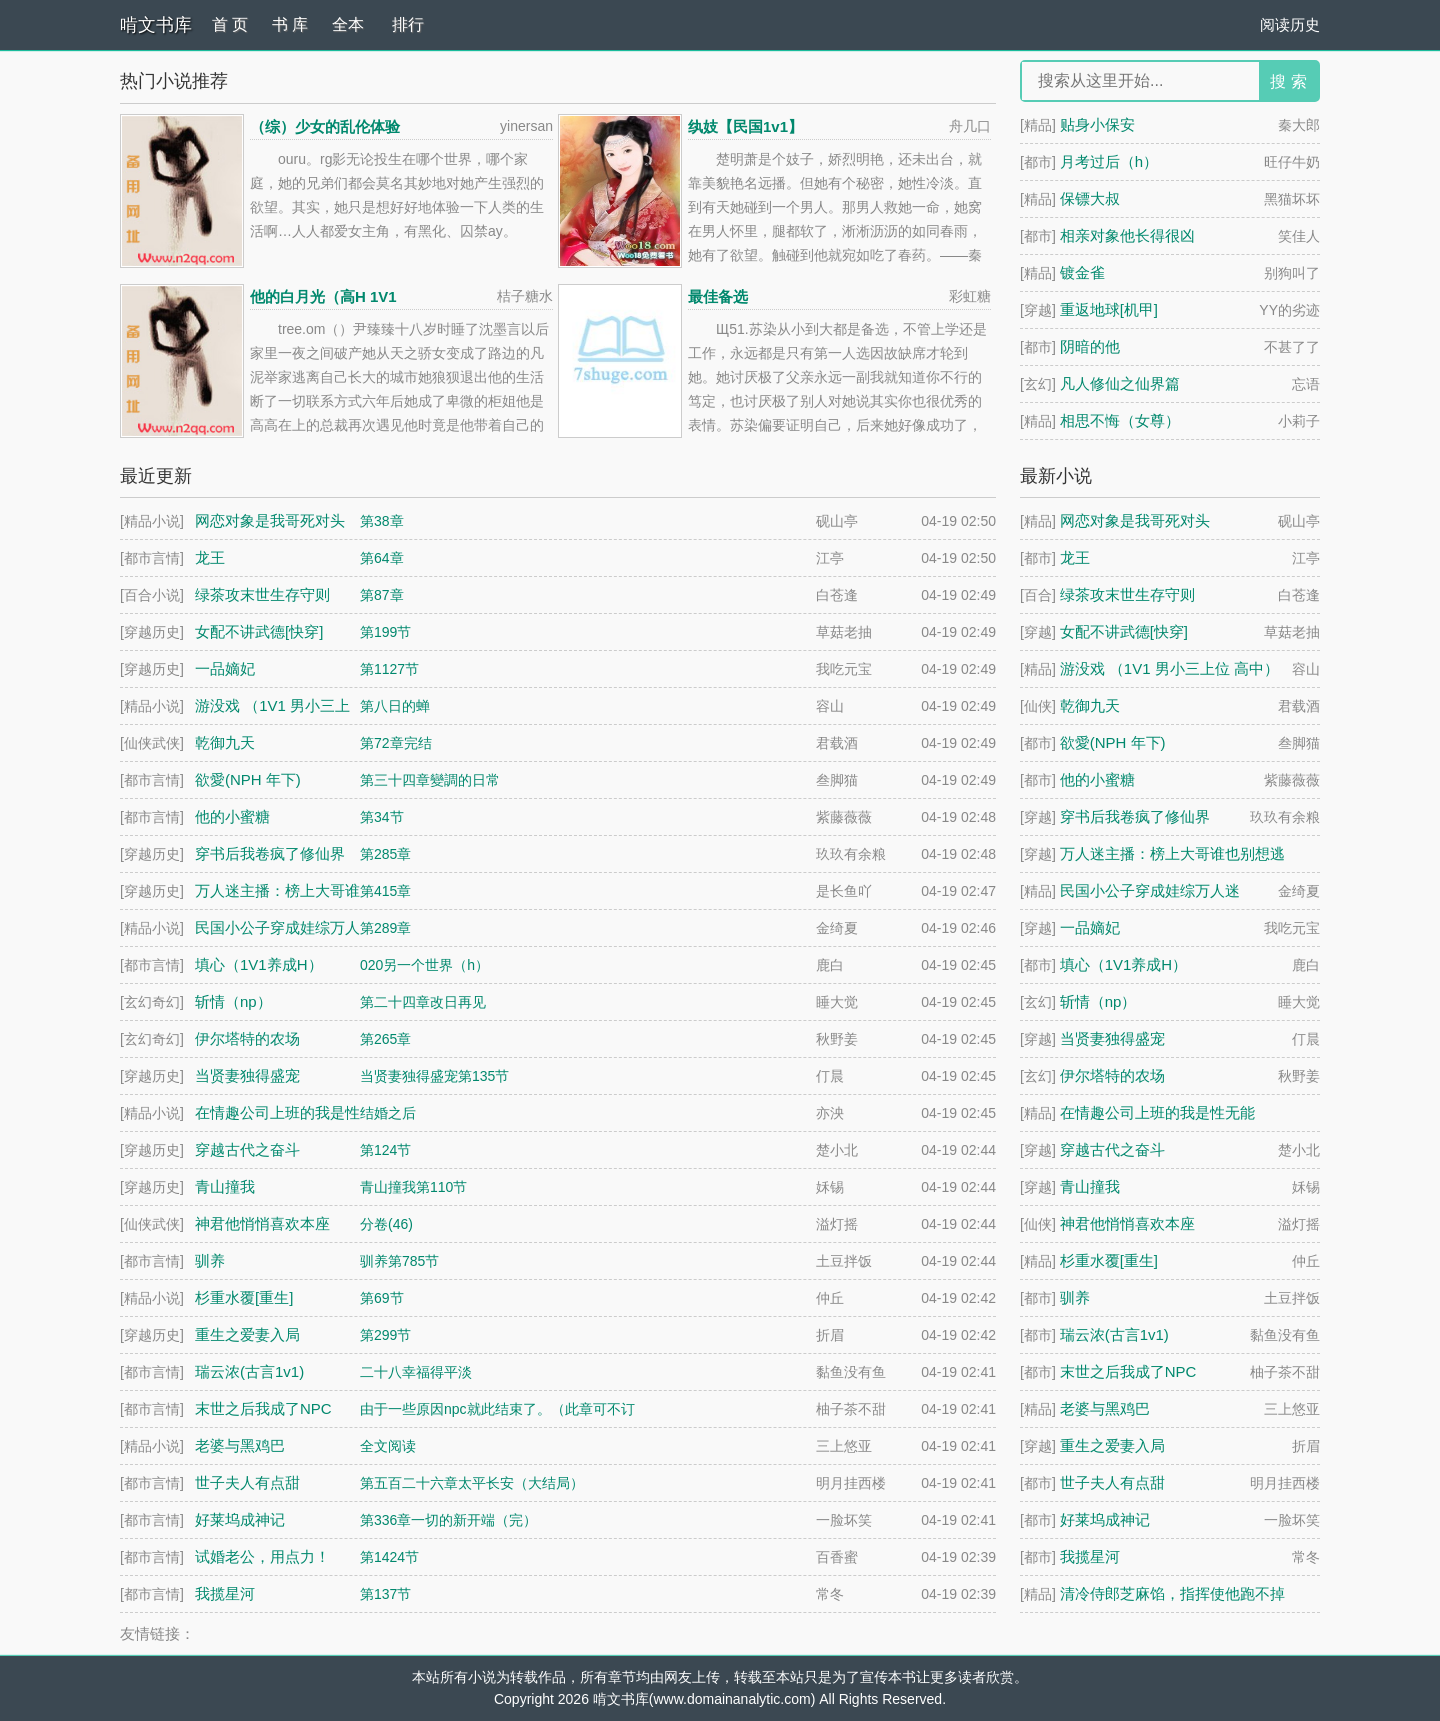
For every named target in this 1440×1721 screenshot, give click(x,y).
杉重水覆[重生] (1109, 1260)
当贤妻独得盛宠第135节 (434, 1076)
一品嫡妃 (1090, 927)
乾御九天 (1090, 705)
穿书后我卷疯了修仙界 (1135, 816)
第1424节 (389, 1557)
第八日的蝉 (395, 706)
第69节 (382, 1298)
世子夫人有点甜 (1112, 1482)
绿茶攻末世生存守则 (1127, 594)
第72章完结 (396, 743)
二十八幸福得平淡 (416, 1372)
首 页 (230, 24)
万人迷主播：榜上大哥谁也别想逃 (1172, 853)
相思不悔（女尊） (1120, 420)
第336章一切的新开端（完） (448, 1520)
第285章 (385, 854)
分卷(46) (386, 1224)
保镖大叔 (1090, 198)
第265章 (385, 1039)
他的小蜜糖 (1097, 779)
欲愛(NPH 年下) (1113, 742)
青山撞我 (1090, 1186)
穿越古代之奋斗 (1112, 1149)
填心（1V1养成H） (1124, 964)
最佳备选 (718, 296)
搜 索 (1288, 81)
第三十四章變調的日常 (430, 780)
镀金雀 (1082, 272)
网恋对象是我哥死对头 (1135, 520)
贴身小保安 (1097, 124)
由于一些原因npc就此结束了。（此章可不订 (497, 1409)
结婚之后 (388, 1113)
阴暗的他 (1090, 346)
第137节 (385, 1594)
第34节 (382, 817)
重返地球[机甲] (1109, 309)
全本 (348, 24)
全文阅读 (388, 1446)
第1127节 (389, 669)
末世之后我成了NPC (1128, 1371)
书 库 (290, 24)
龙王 (1075, 557)
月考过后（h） (1109, 161)
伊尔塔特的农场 (1112, 1075)
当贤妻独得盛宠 (1112, 1038)
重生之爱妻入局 (1112, 1445)
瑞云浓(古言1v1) (1114, 1334)
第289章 (385, 928)
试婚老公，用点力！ (262, 1556)
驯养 (1075, 1297)
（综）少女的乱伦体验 (325, 126)
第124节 (385, 1150)
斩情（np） (1098, 1001)
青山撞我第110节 (413, 1187)
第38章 (382, 521)
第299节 (385, 1335)
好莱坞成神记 (1105, 1519)
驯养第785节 (399, 1261)
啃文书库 (156, 25)
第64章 (382, 558)
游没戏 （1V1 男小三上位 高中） (1169, 668)
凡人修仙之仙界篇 (1120, 383)
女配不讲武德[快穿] (1124, 631)
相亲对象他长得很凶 (1127, 235)
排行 (408, 24)
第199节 (385, 632)
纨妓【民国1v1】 (745, 126)
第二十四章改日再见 (423, 1002)
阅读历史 (1290, 24)
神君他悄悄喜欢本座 (1127, 1223)
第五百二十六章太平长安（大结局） (472, 1483)
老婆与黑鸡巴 (1105, 1408)
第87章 (382, 595)
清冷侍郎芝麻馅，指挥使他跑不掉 (1172, 1593)
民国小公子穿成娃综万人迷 (1150, 890)
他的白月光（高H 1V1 (323, 296)
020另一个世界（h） (424, 965)
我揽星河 (1090, 1556)
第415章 (385, 891)
